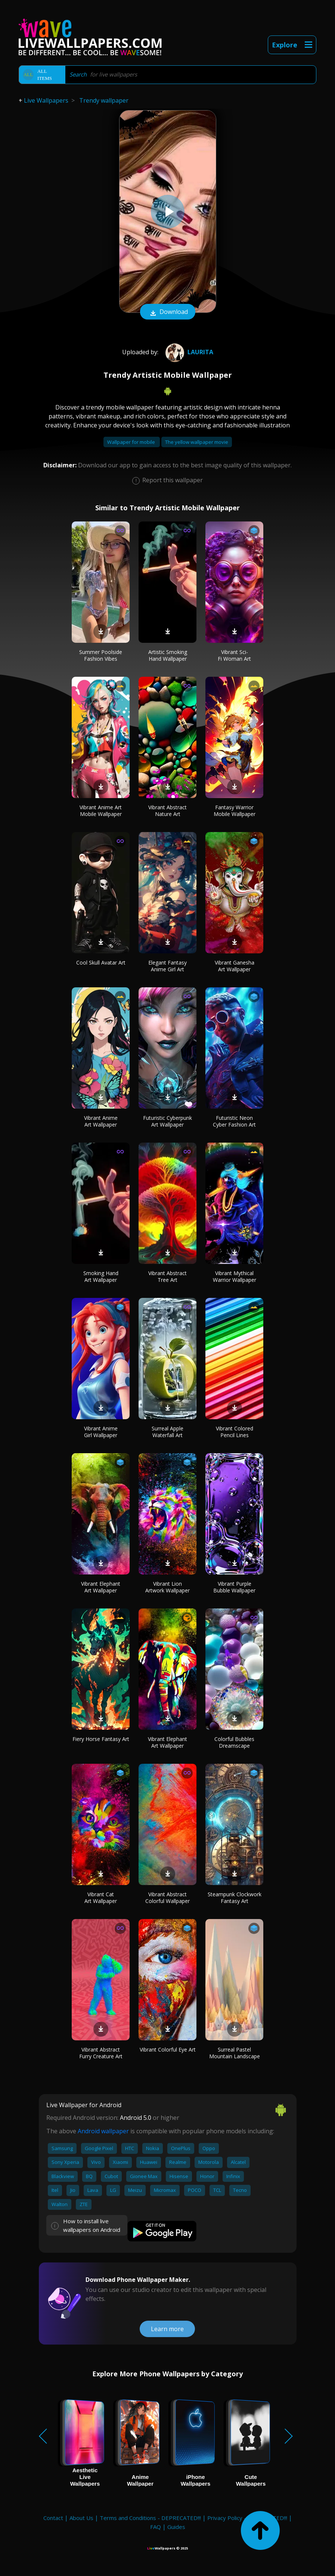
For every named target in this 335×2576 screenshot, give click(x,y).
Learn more (167, 2329)
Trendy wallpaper (103, 100)
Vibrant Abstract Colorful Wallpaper (167, 1897)
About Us (81, 2518)
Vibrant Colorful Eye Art (168, 2049)
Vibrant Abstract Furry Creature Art (100, 2053)
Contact (53, 2518)
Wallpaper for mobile (131, 442)
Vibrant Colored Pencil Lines (234, 1432)
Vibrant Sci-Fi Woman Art (234, 655)
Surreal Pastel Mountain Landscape (234, 2053)
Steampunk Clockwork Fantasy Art (234, 1897)
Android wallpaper (103, 2131)
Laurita (188, 352)
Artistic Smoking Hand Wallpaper (167, 655)
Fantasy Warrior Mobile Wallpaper (234, 810)
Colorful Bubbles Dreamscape (234, 1742)
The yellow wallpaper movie (196, 442)
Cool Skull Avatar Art (100, 962)
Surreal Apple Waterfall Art (167, 1432)
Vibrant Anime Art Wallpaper (101, 1121)
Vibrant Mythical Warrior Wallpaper (234, 1276)
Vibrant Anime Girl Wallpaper (101, 1432)
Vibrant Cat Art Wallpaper (100, 1897)
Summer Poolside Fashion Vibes (100, 655)
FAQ (155, 2526)
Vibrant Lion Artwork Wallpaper (167, 1587)
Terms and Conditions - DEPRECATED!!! (150, 2518)
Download (168, 312)
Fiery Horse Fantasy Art (100, 1738)
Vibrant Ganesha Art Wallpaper (234, 966)
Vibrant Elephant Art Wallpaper (100, 1587)
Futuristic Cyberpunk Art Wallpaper (167, 1121)
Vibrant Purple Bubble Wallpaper (234, 1587)
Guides (176, 2526)
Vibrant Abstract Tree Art (167, 1276)
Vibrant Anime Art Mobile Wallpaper (101, 810)
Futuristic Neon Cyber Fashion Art (234, 1121)
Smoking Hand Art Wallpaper (100, 1276)
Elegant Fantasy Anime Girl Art (167, 966)
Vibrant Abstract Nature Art (167, 810)
